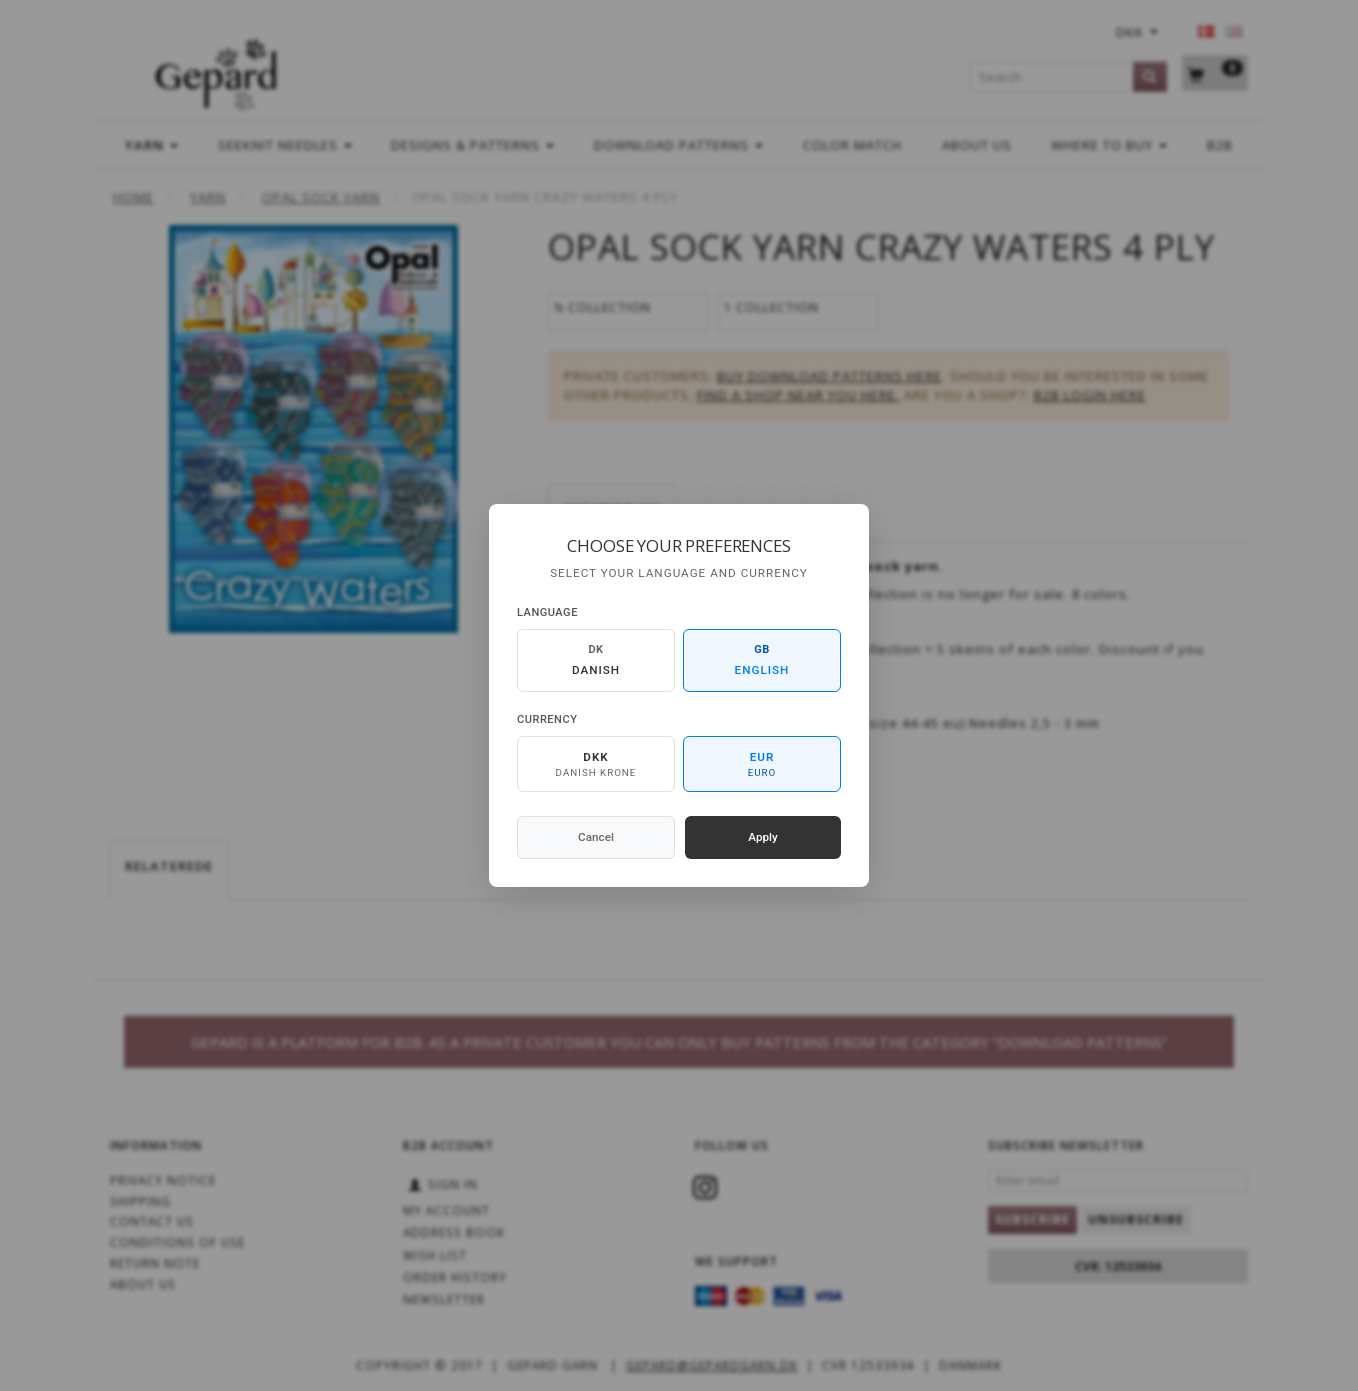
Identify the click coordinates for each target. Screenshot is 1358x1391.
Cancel (596, 837)
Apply (763, 837)
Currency (547, 719)
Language (547, 612)
